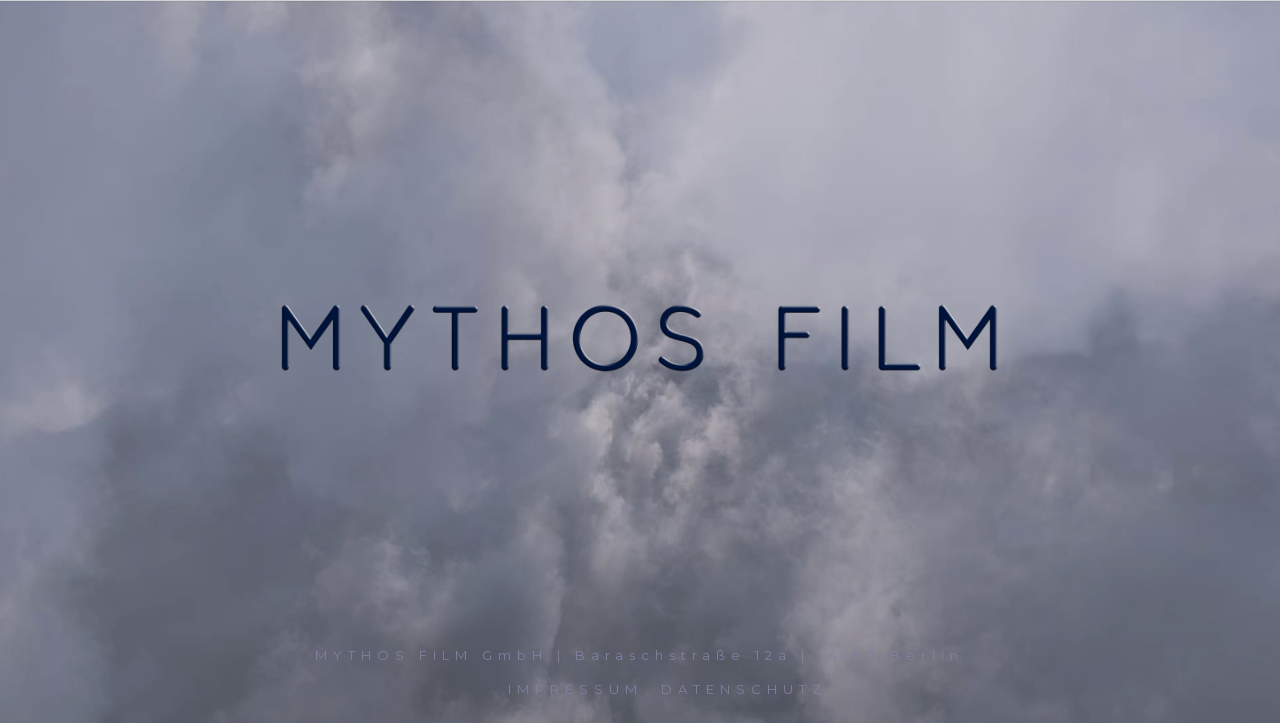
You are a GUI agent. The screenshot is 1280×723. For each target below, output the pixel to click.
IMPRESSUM (575, 689)
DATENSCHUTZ (744, 689)
